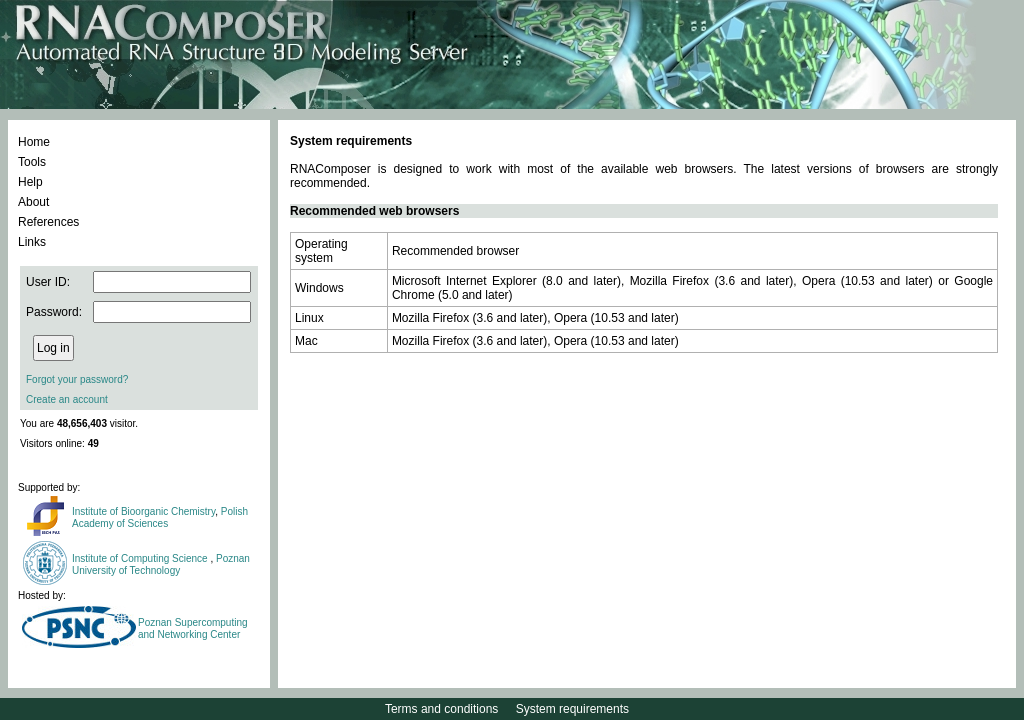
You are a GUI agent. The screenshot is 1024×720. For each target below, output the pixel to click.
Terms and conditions (441, 709)
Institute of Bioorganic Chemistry (143, 511)
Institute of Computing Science (141, 558)
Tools (32, 162)
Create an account (67, 399)
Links (32, 242)
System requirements (572, 709)
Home (34, 142)
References (48, 222)
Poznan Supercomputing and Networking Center (193, 628)
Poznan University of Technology (161, 564)
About (33, 202)
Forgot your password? (77, 379)
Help (30, 182)
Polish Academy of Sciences (160, 517)
